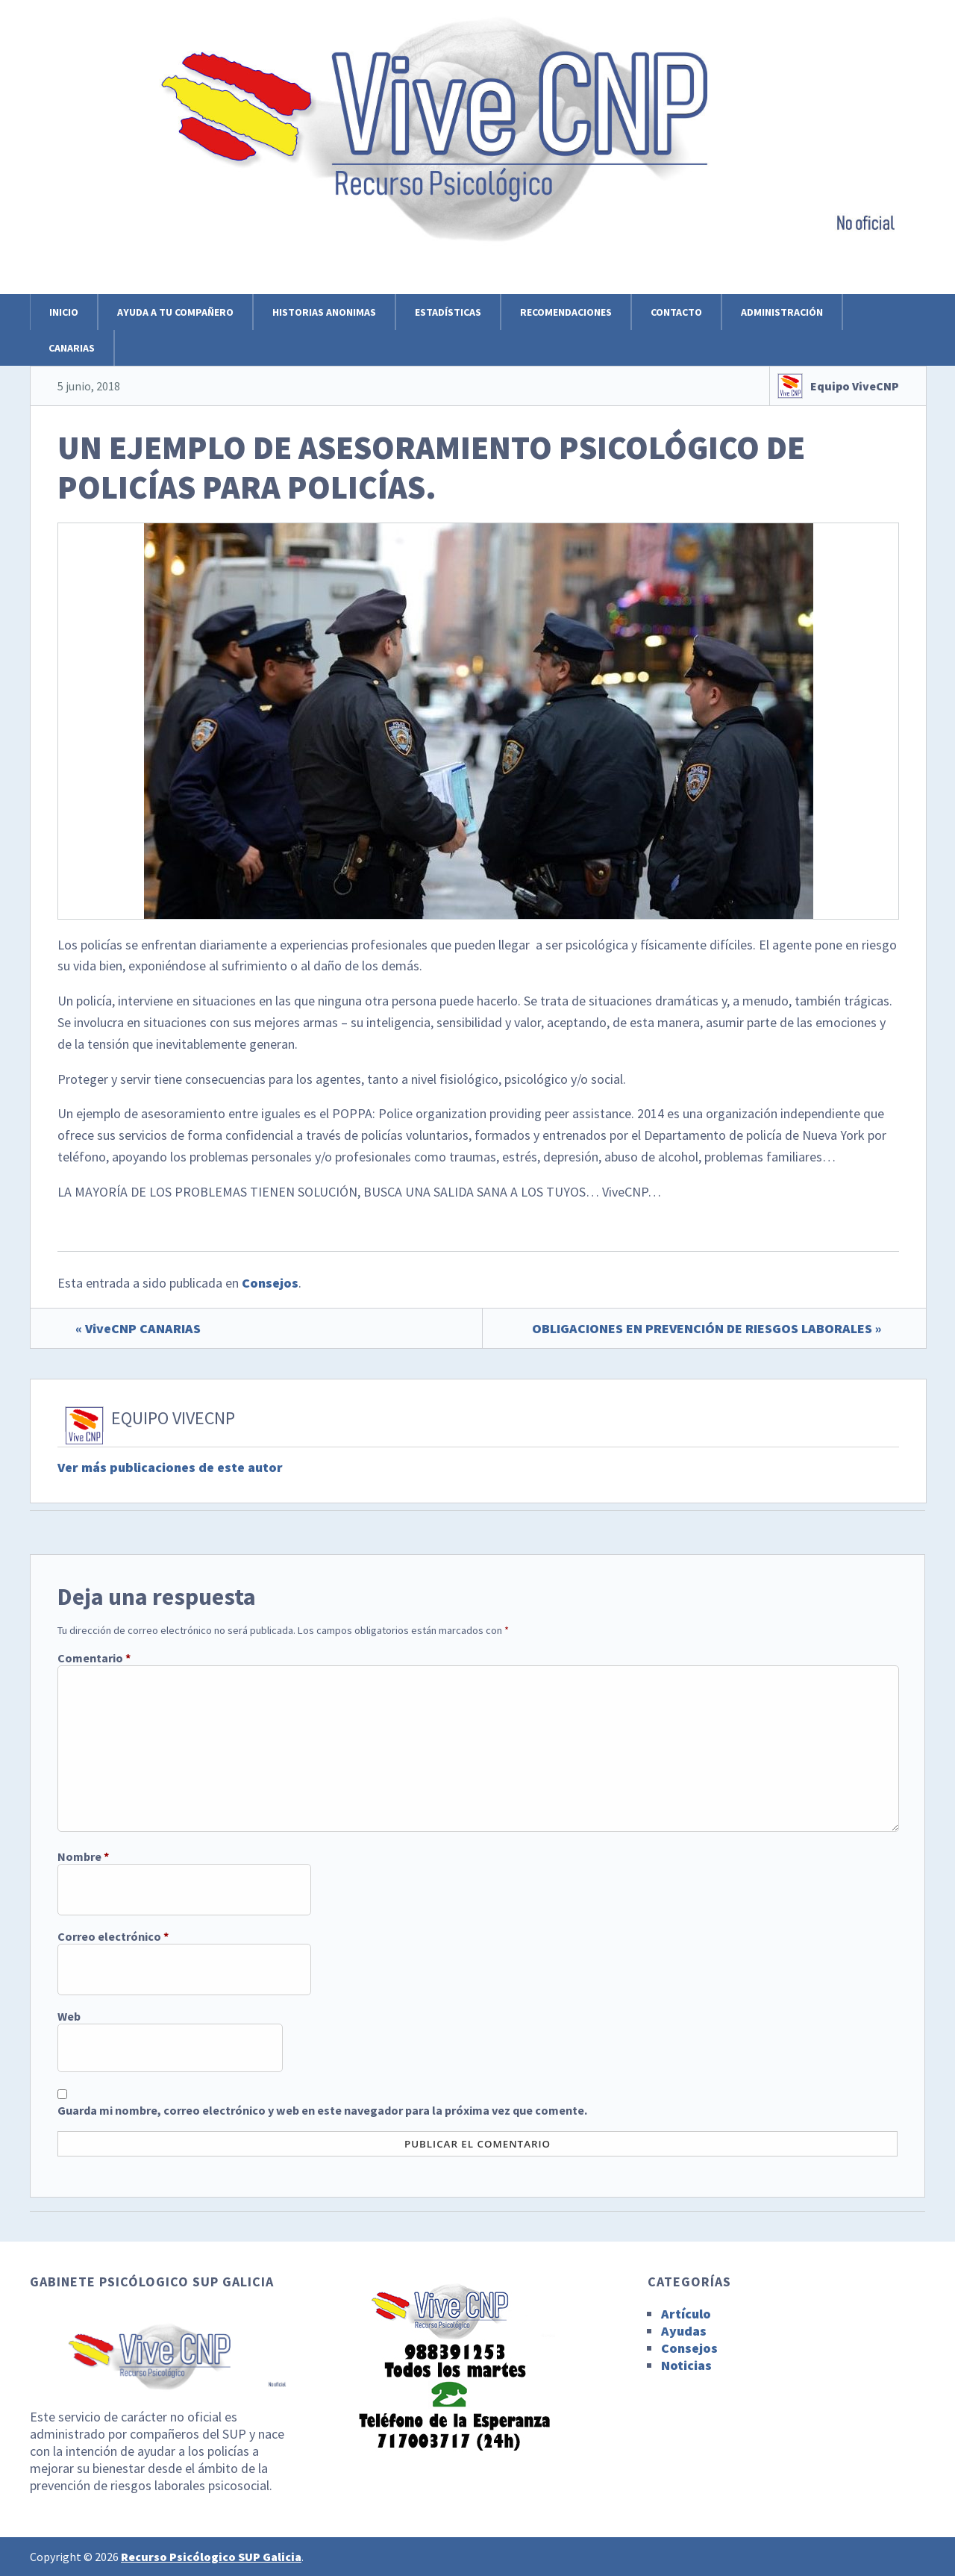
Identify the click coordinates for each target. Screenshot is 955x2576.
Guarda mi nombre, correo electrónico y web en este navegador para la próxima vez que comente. (322, 2110)
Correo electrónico (113, 1936)
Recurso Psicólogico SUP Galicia (211, 2556)
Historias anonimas (324, 312)
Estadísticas (448, 312)
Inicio (63, 312)
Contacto (676, 312)
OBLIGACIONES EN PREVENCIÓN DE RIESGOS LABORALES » (706, 1328)
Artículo (686, 2313)
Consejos (270, 1282)
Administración (782, 312)
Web (69, 2016)
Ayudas (684, 2330)
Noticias (686, 2365)
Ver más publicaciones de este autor (170, 1467)
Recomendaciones (566, 312)
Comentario (94, 1657)
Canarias (71, 348)
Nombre (83, 1856)
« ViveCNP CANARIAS (138, 1328)
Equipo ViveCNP (854, 385)
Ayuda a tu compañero (175, 312)
